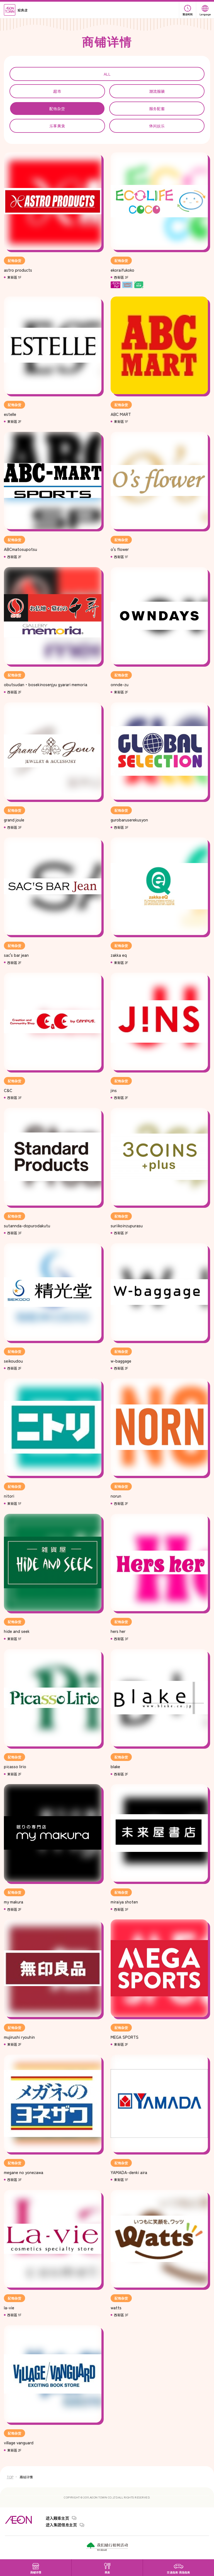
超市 (57, 91)
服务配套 (157, 108)
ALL (107, 74)
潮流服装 (157, 91)
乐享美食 (57, 126)
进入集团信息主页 (61, 2524)
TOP (10, 2476)
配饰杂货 (57, 108)
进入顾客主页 (57, 2518)
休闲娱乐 (157, 126)
